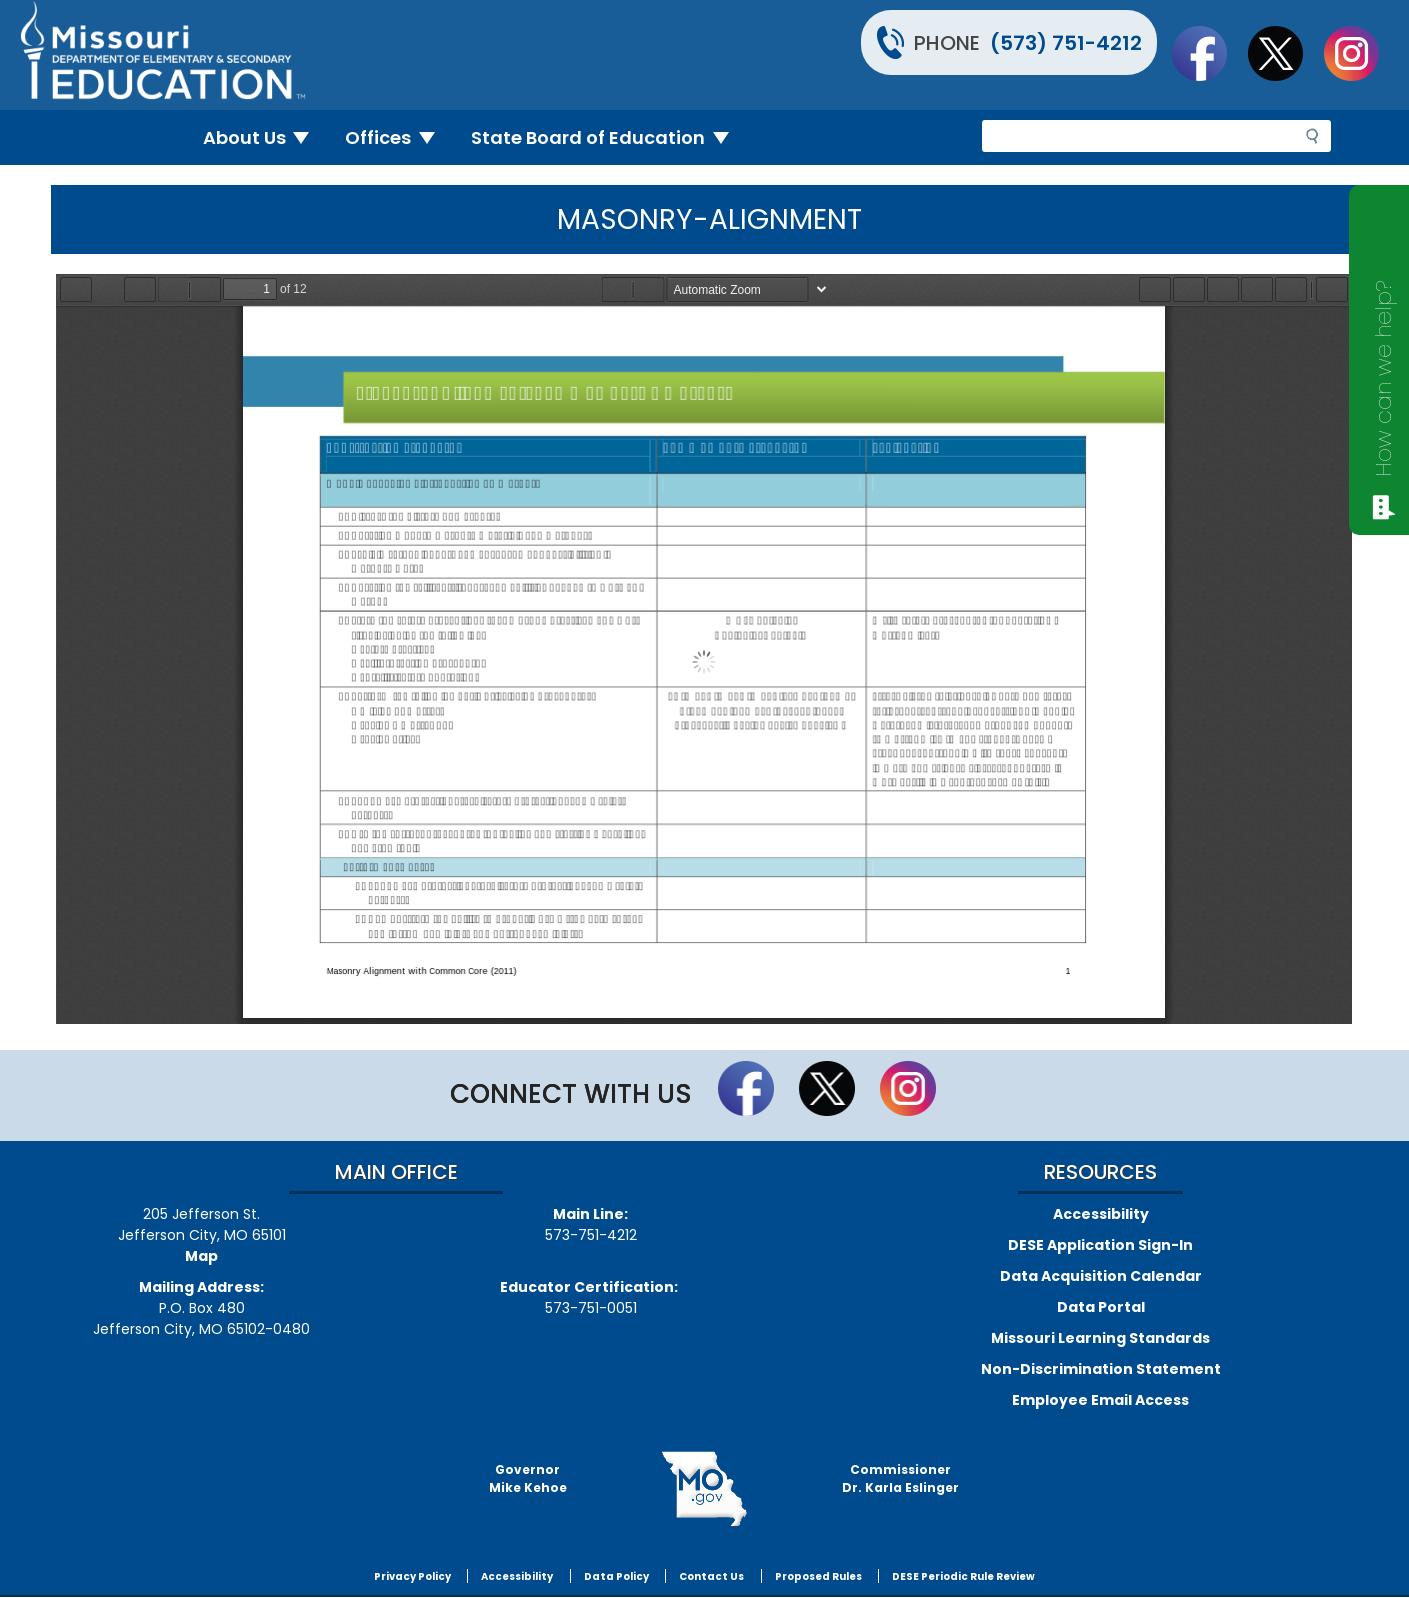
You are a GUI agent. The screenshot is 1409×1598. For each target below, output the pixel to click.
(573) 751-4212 (1066, 43)
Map (201, 1256)
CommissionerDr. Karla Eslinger (900, 1478)
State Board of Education (608, 137)
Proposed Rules (818, 1576)
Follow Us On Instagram (1361, 53)
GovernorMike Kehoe (528, 1478)
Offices (398, 137)
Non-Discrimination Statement (1101, 1369)
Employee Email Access (1100, 1400)
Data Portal (1101, 1307)
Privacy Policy (412, 1576)
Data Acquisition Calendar (1101, 1276)
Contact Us (711, 1576)
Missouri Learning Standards (1100, 1338)
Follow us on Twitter (1285, 53)
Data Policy (616, 1576)
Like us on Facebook (1209, 53)
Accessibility (1101, 1214)
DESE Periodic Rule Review (963, 1576)
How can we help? (1384, 378)
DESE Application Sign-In (1100, 1245)
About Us (264, 137)
